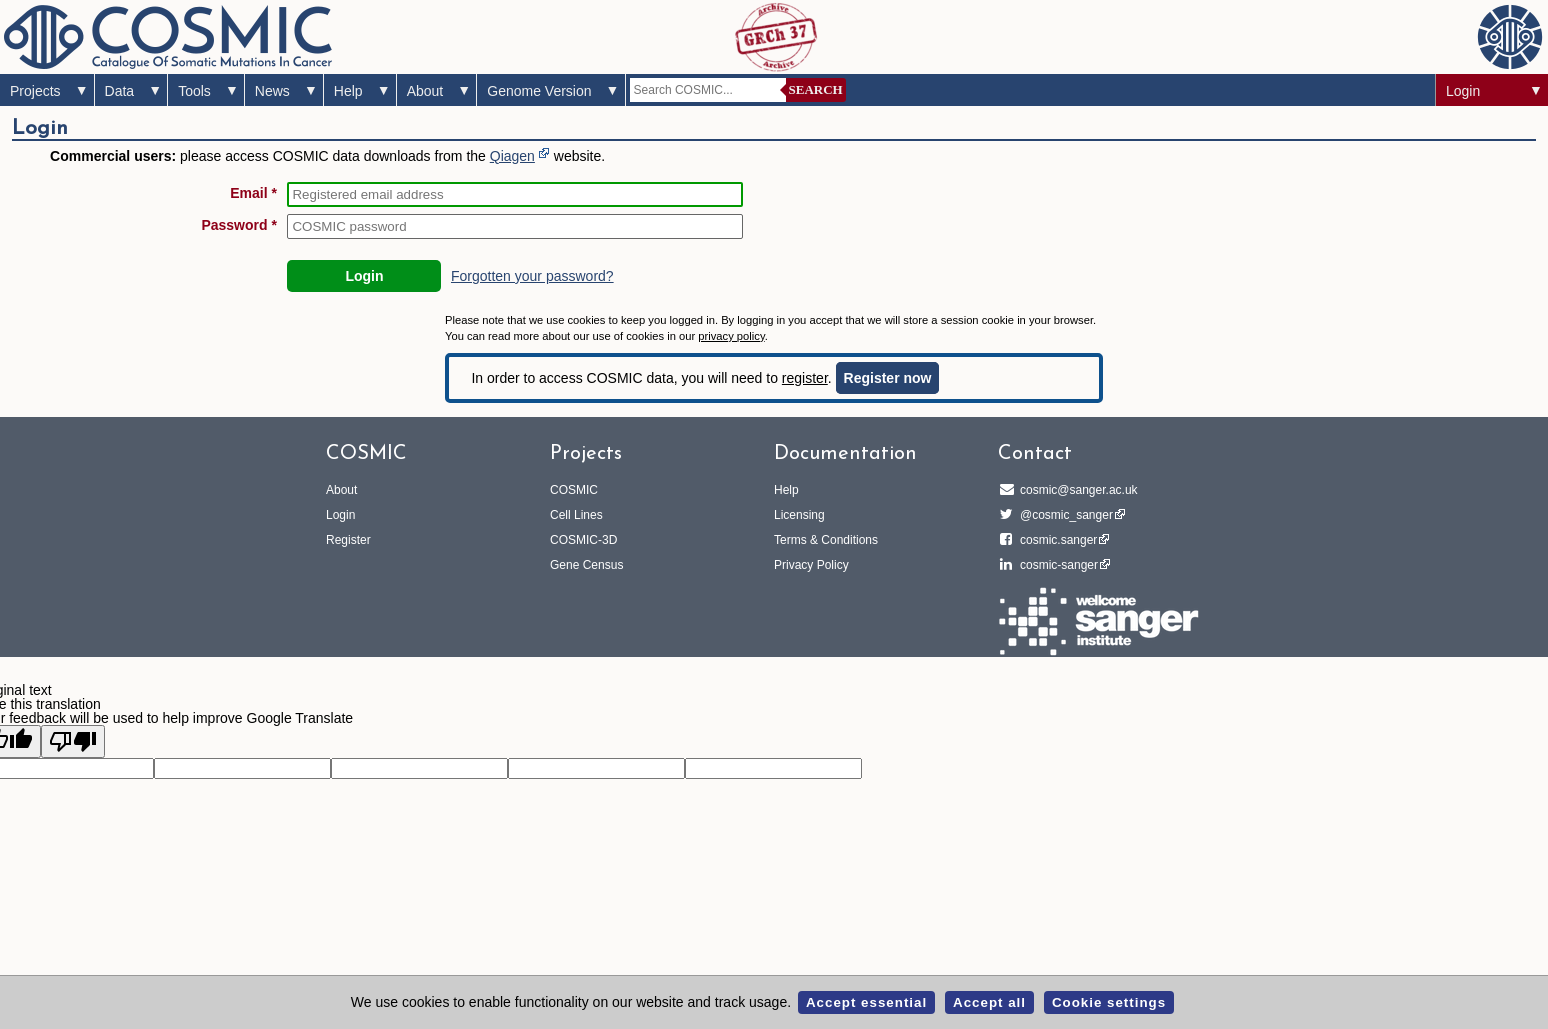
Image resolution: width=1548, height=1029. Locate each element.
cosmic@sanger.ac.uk (1076, 490)
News (272, 91)
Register (348, 540)
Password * (238, 225)
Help (348, 91)
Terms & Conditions (826, 540)
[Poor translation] (73, 741)
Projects (35, 91)
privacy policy (731, 336)
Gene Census (586, 565)
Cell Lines (576, 515)
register (805, 378)
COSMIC (574, 490)
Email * (253, 193)
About (425, 91)
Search (816, 89)
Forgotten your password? (532, 276)
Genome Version (539, 91)
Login (1463, 91)
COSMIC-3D (583, 540)
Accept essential (866, 1002)
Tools (194, 91)
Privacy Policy (811, 565)
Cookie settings (1109, 1002)
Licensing (799, 515)
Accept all (989, 1002)
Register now (888, 378)
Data (120, 91)
